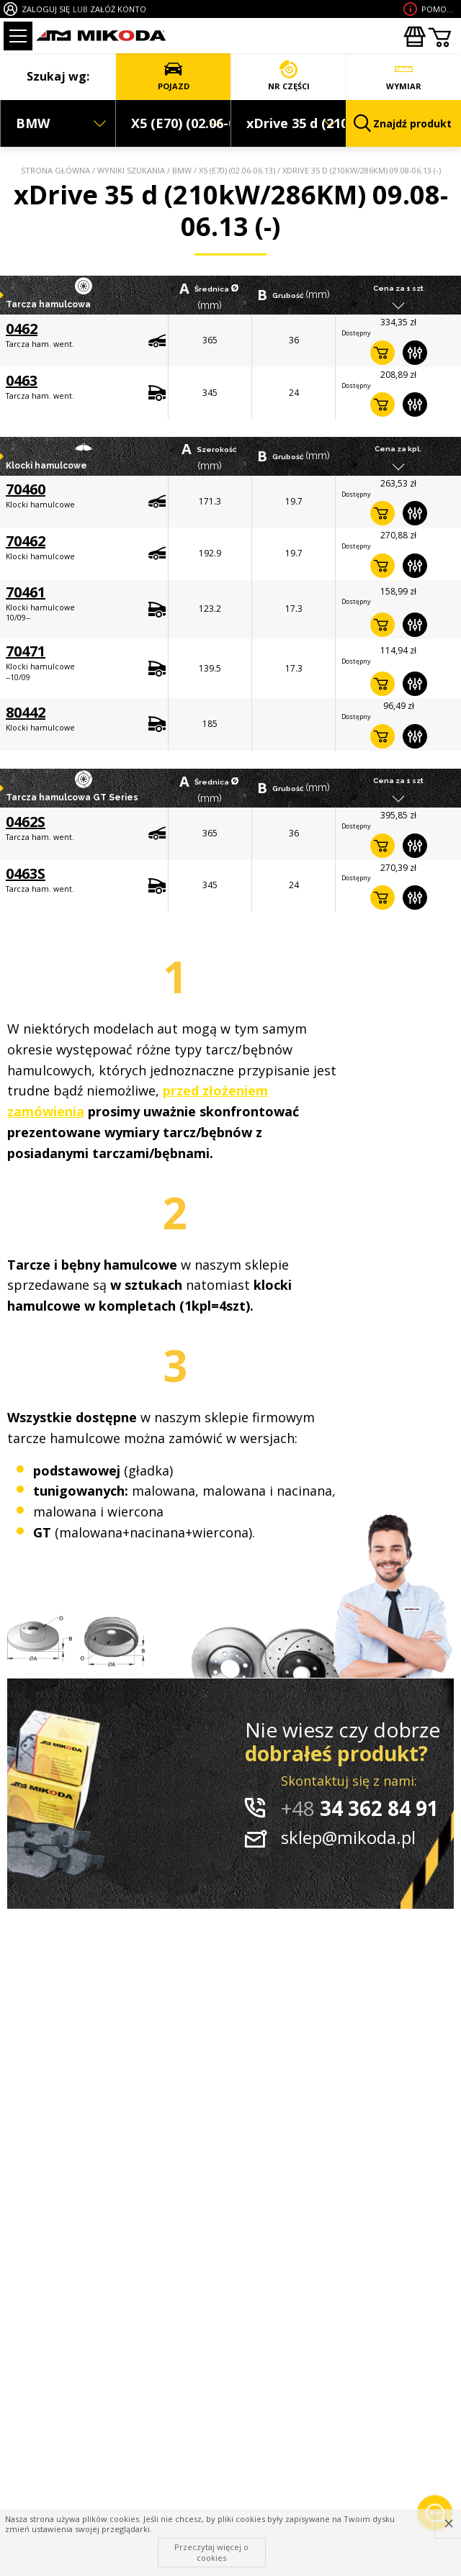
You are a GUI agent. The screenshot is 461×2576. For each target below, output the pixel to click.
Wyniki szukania (131, 170)
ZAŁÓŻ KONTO (118, 9)
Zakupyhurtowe (414, 37)
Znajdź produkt (403, 123)
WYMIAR (403, 75)
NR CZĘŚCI (288, 75)
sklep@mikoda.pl (348, 1837)
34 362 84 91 (360, 1808)
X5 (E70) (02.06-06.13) (237, 170)
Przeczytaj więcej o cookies (211, 2551)
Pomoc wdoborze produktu (439, 9)
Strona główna (55, 170)
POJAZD (173, 75)
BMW (182, 170)
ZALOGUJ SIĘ (46, 9)
